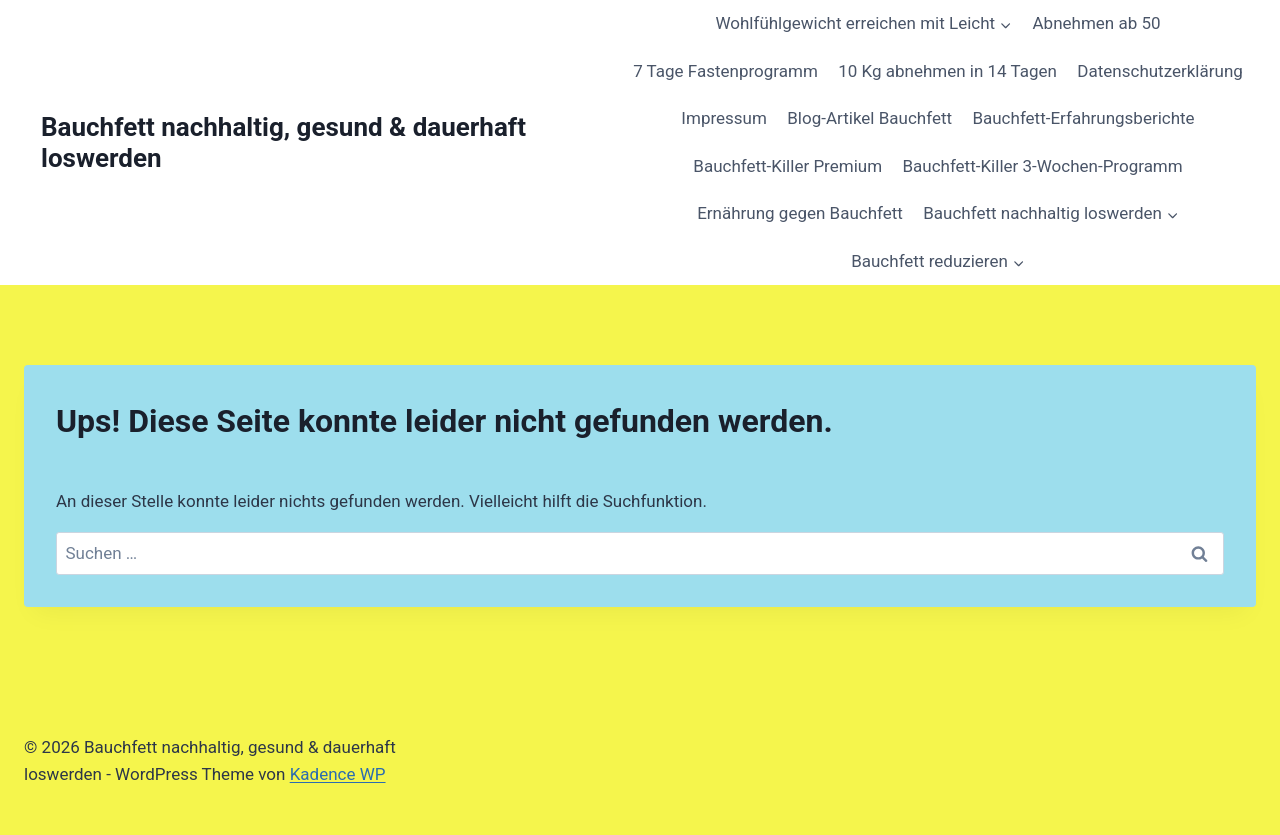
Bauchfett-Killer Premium (787, 166)
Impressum (724, 118)
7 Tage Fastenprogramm (725, 71)
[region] (260, 666)
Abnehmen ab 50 (1097, 23)
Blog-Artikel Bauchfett (869, 118)
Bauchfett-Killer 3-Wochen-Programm (1042, 166)
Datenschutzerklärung (1159, 71)
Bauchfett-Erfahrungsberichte (1083, 118)
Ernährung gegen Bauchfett (800, 213)
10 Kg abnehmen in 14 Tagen (947, 71)
